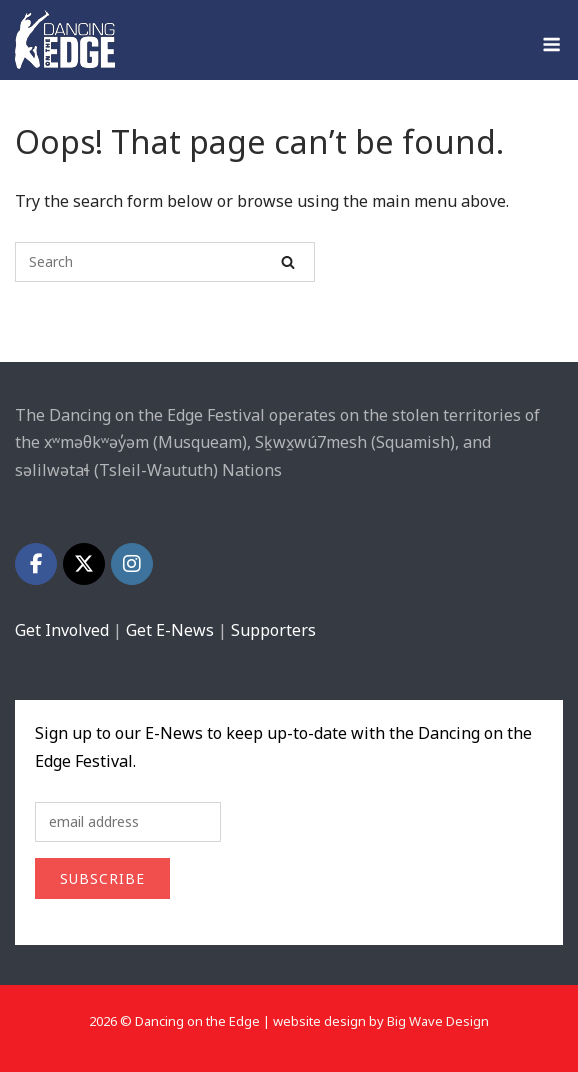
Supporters (273, 630)
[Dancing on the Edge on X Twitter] (84, 564)
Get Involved (62, 630)
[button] (200, 442)
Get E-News (170, 630)
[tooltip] (200, 442)
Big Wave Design (438, 1021)
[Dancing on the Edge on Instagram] (132, 564)
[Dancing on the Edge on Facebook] (36, 564)
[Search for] (165, 262)
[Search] (288, 262)
